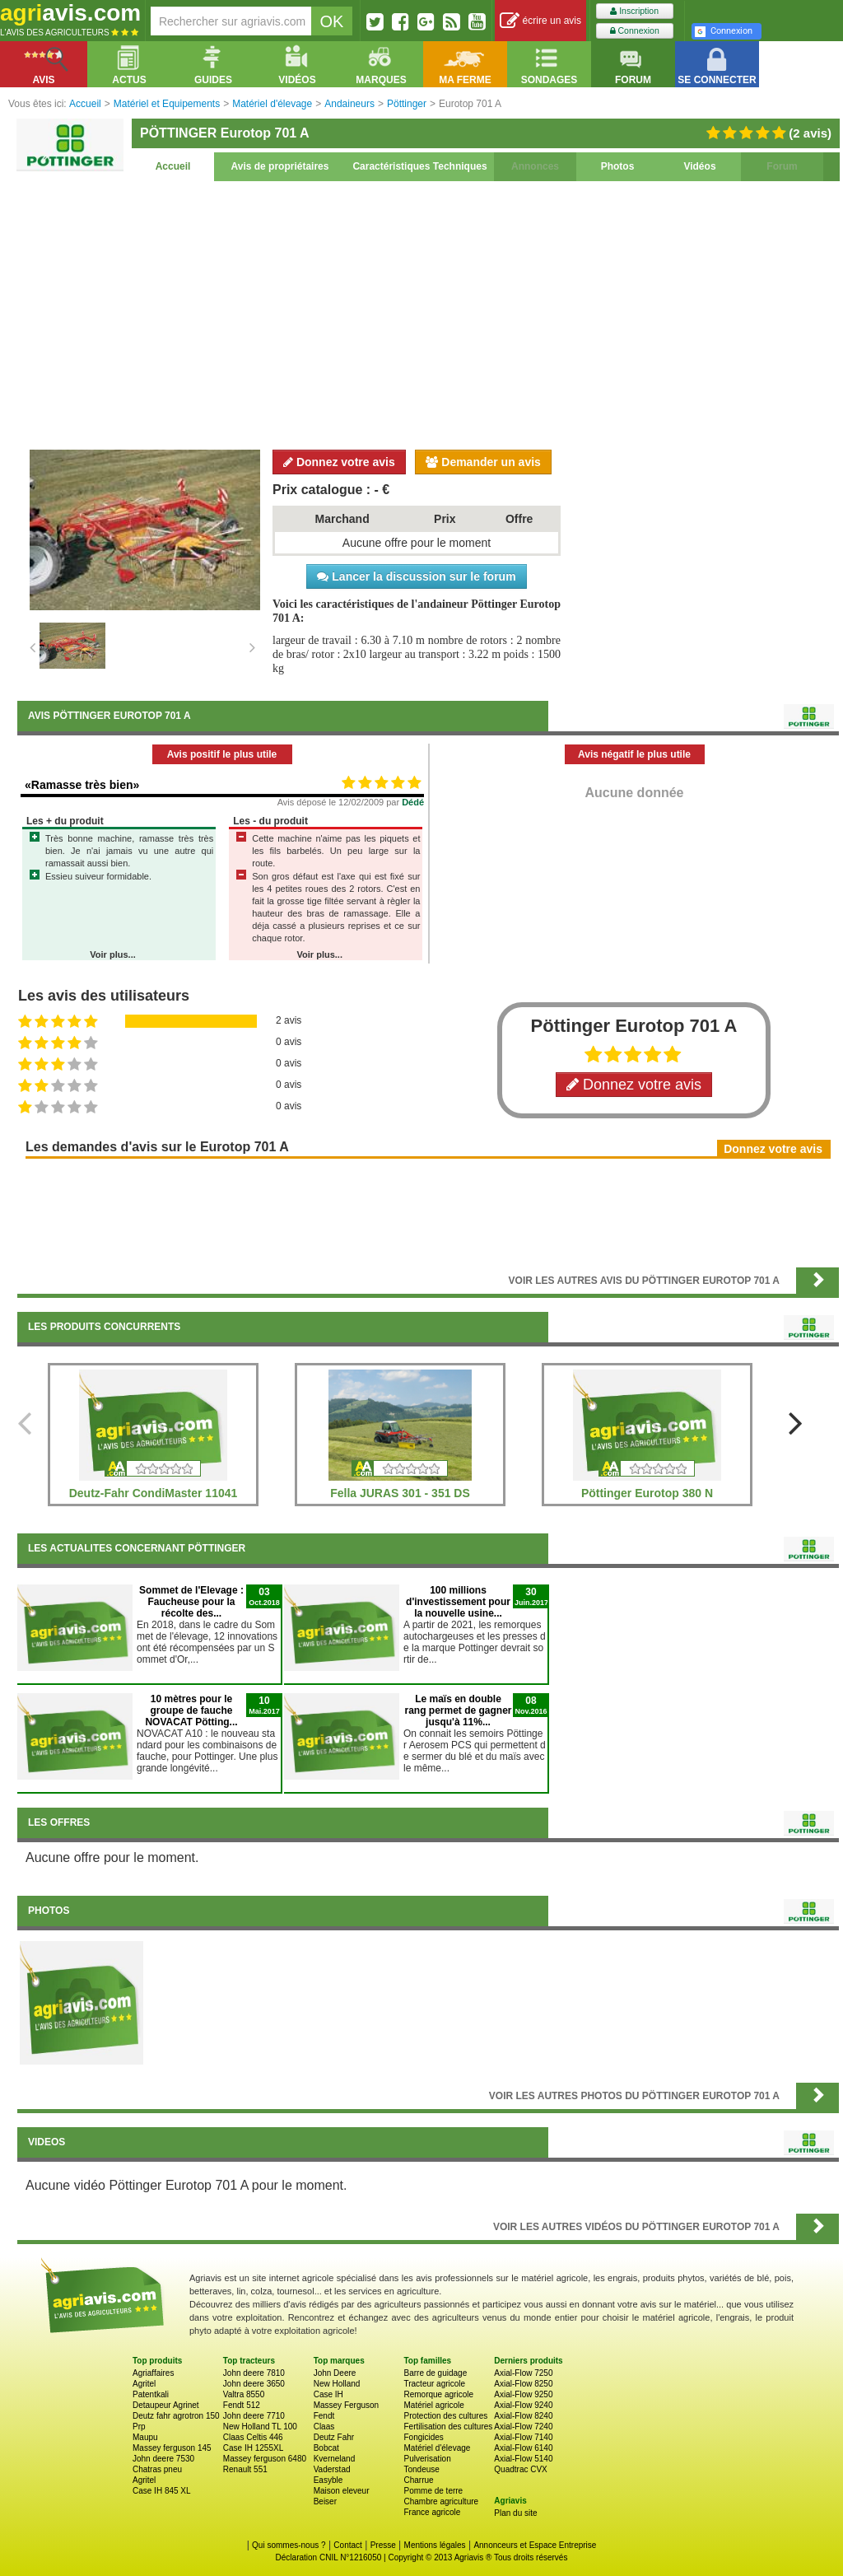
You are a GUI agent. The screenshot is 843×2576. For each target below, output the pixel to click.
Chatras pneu (157, 2469)
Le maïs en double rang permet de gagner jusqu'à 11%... (457, 1710)
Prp (139, 2426)
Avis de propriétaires (280, 166)
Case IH (328, 2394)
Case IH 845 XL (162, 2490)
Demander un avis (483, 462)
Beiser (325, 2501)
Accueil (173, 166)
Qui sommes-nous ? (288, 2545)
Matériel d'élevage (436, 2447)
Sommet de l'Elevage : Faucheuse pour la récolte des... (191, 1601)
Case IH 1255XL (253, 2447)
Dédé (413, 802)
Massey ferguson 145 (172, 2447)
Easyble (328, 2480)
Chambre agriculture (440, 2501)
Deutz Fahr (334, 2437)
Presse (383, 2545)
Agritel (144, 2383)
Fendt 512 (241, 2405)
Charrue (418, 2480)
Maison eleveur (342, 2490)
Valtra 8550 (243, 2394)
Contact (347, 2545)
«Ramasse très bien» (82, 784)
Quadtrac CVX (520, 2469)
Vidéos (699, 166)
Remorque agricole (438, 2394)
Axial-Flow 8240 (523, 2415)
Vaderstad (332, 2469)
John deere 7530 (163, 2458)
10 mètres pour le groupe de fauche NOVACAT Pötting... (191, 1710)
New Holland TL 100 (260, 2426)
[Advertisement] (428, 313)
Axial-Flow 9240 (523, 2405)
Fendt (324, 2415)
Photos (618, 166)
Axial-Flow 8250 (523, 2383)
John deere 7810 (254, 2373)
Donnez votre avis (339, 462)
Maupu (145, 2437)
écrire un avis (540, 21)
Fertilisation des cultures (447, 2426)
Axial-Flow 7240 (523, 2426)
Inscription (634, 11)
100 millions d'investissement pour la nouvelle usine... (458, 1601)
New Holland (337, 2383)
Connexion (634, 31)
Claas (324, 2426)
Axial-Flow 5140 (523, 2458)
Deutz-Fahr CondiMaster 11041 (153, 1493)
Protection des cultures (445, 2415)
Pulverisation (426, 2458)
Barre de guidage (435, 2373)
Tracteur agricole (434, 2383)
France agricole (431, 2512)
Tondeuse (421, 2469)
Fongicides (423, 2437)
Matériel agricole (433, 2405)
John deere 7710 (254, 2415)
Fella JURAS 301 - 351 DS (400, 1493)
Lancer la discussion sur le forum (416, 576)
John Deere (335, 2373)
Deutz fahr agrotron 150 (176, 2415)
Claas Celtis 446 (253, 2437)
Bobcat (326, 2447)
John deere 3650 (254, 2383)
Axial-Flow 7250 (523, 2373)
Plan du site (515, 2513)
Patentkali (151, 2394)
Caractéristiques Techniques (419, 166)
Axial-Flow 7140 (523, 2437)
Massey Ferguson (346, 2405)
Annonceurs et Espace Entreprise (534, 2545)
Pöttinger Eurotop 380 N (647, 1493)
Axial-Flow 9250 (523, 2394)
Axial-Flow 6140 (523, 2447)
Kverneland (335, 2458)
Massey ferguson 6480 (264, 2458)
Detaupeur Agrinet (166, 2405)
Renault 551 (245, 2469)
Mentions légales (435, 2545)
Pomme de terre (433, 2490)
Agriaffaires (153, 2373)
